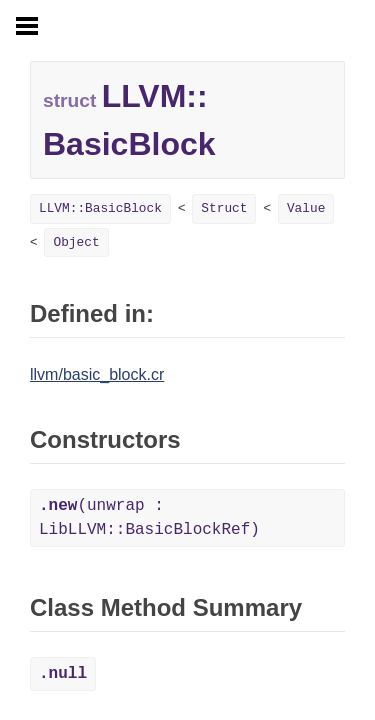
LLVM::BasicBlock (100, 208)
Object (76, 242)
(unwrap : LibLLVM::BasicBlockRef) (149, 518)
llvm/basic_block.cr (97, 374)
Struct (224, 208)
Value (306, 208)
